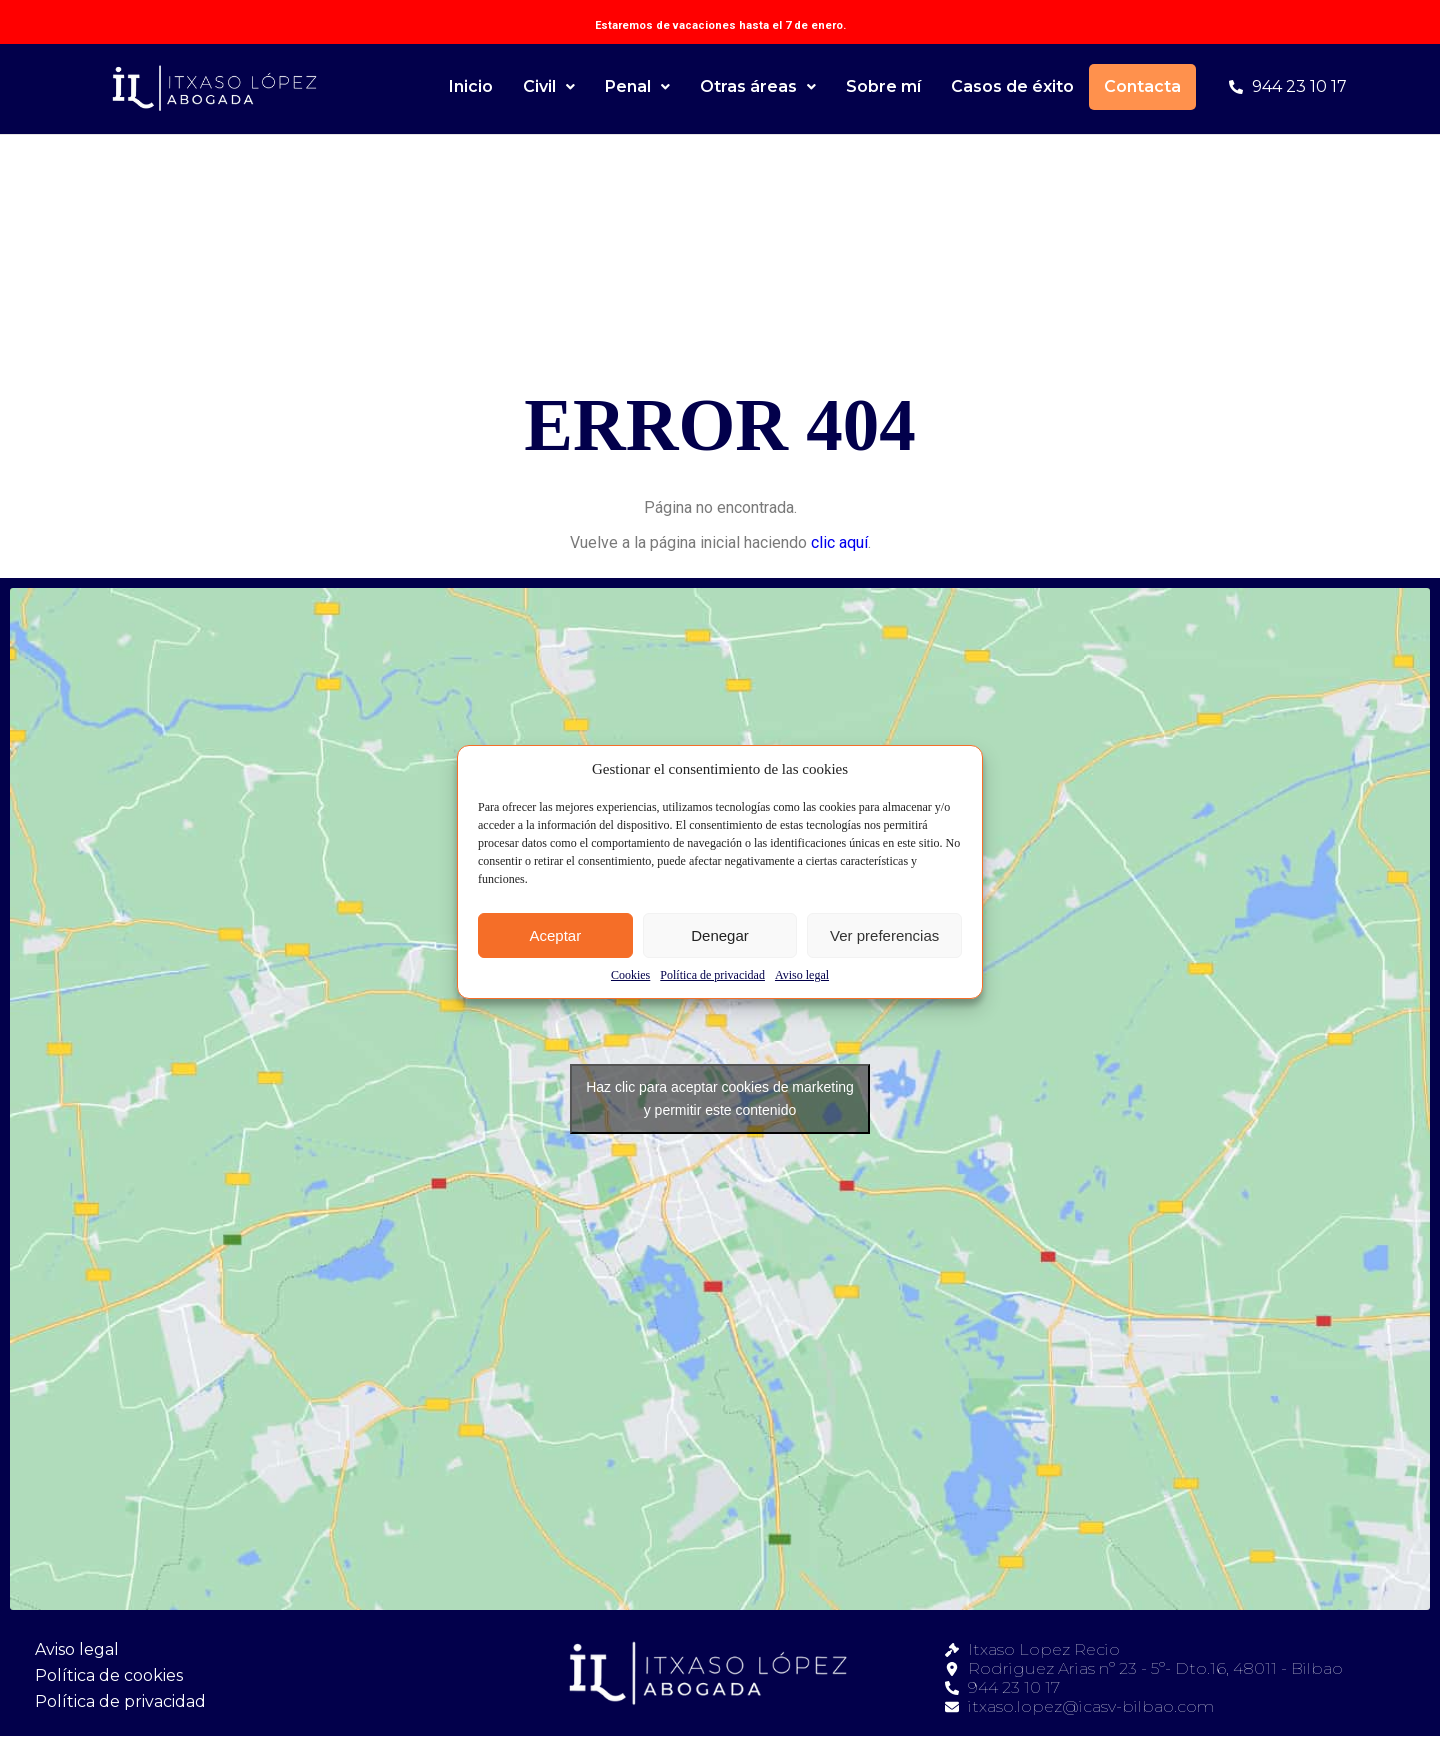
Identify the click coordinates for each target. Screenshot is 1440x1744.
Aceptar (555, 935)
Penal (637, 86)
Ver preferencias (884, 935)
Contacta (1142, 86)
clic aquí (839, 542)
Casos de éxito (1012, 86)
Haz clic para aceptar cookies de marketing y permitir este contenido (720, 1098)
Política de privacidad (712, 975)
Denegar (720, 935)
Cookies (630, 975)
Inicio (471, 86)
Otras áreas (758, 86)
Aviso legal (802, 975)
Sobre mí (883, 86)
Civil (549, 86)
